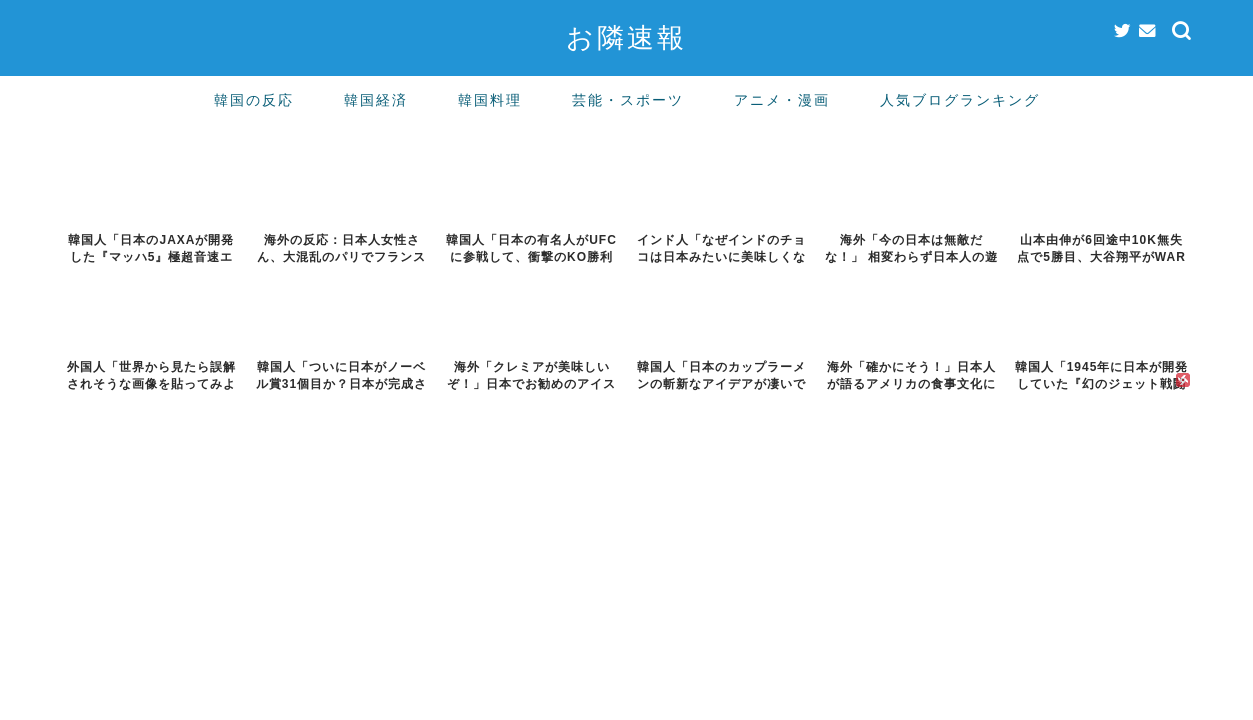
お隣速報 (626, 37)
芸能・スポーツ (628, 100)
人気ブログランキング (960, 100)
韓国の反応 (254, 100)
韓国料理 (490, 100)
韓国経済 (376, 100)
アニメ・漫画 (782, 100)
